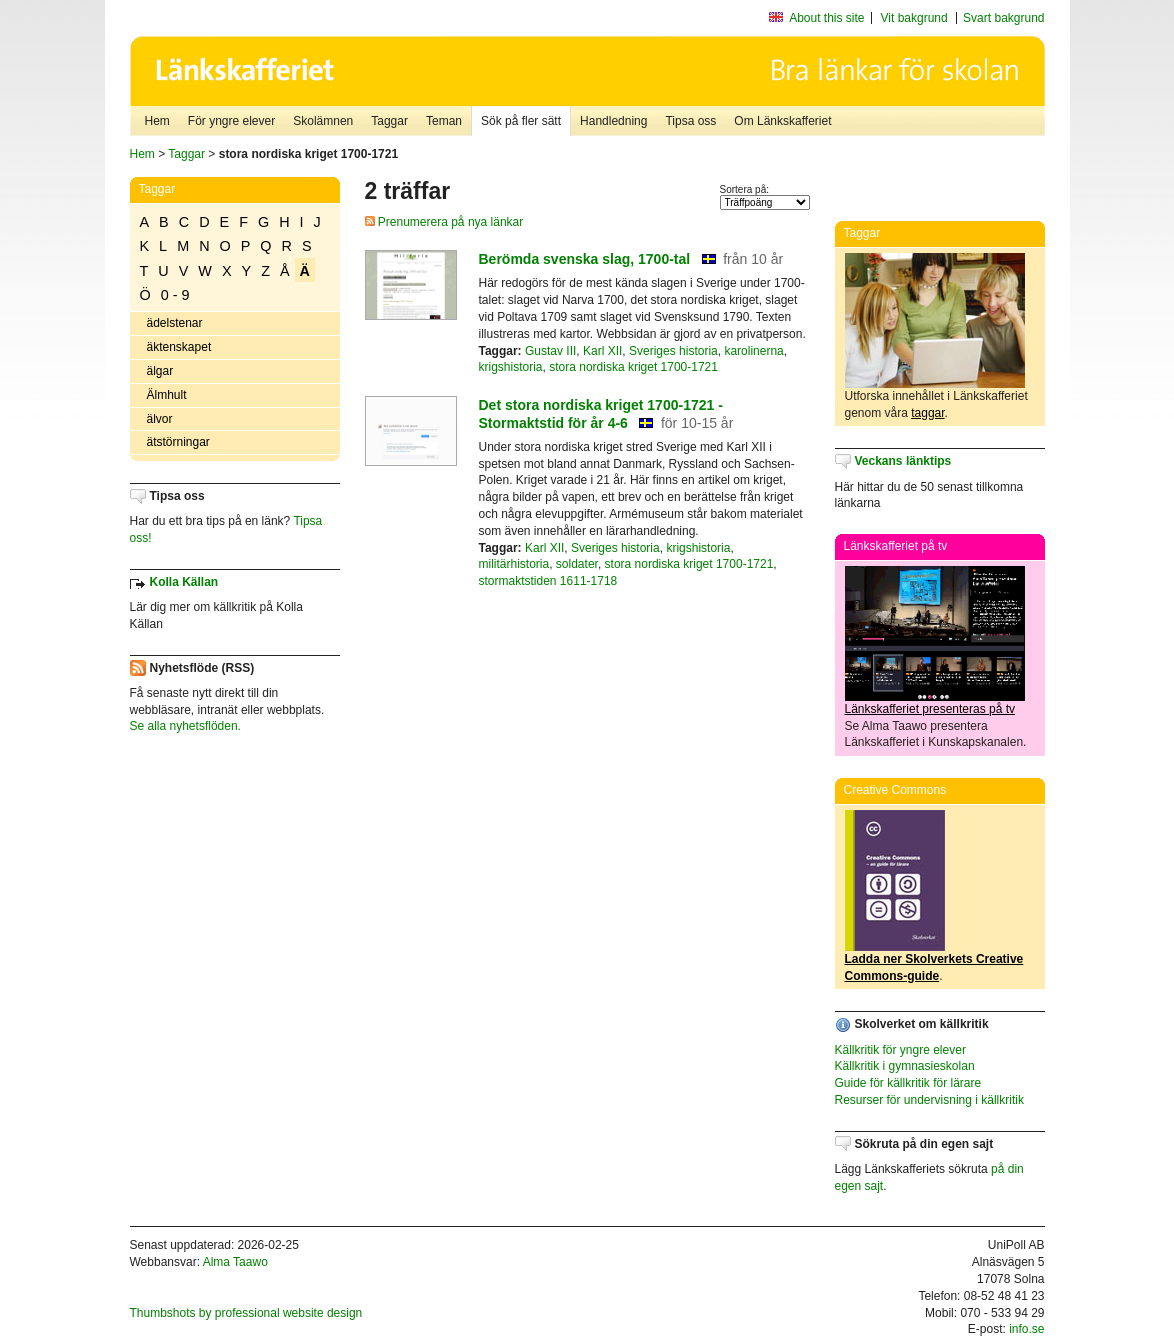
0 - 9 (175, 295)
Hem (157, 121)
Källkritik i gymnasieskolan (905, 1066)
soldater (577, 564)
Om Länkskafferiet (782, 121)
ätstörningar (178, 442)
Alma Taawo (235, 1262)
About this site (826, 18)
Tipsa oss (690, 121)
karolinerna (753, 351)
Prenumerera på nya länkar (444, 222)
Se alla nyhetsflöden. (185, 726)
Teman (444, 121)
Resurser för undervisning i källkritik (929, 1100)
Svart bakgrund (1003, 18)
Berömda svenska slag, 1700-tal (585, 259)
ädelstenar (175, 323)
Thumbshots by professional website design (246, 1313)
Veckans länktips (903, 461)
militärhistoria (514, 564)
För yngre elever (231, 121)
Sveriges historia (673, 351)
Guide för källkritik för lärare (908, 1083)
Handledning (613, 121)
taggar (927, 413)
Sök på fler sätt (521, 121)
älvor (160, 419)
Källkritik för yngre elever (900, 1050)
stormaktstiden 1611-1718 (548, 581)
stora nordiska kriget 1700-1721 (633, 367)
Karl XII (602, 351)
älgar (160, 371)
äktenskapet (179, 347)
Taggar (389, 121)
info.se (1026, 1329)
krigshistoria (511, 367)
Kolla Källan (184, 582)
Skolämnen (323, 121)
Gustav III (550, 351)
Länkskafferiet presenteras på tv (930, 709)
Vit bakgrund (914, 18)
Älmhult (167, 395)
